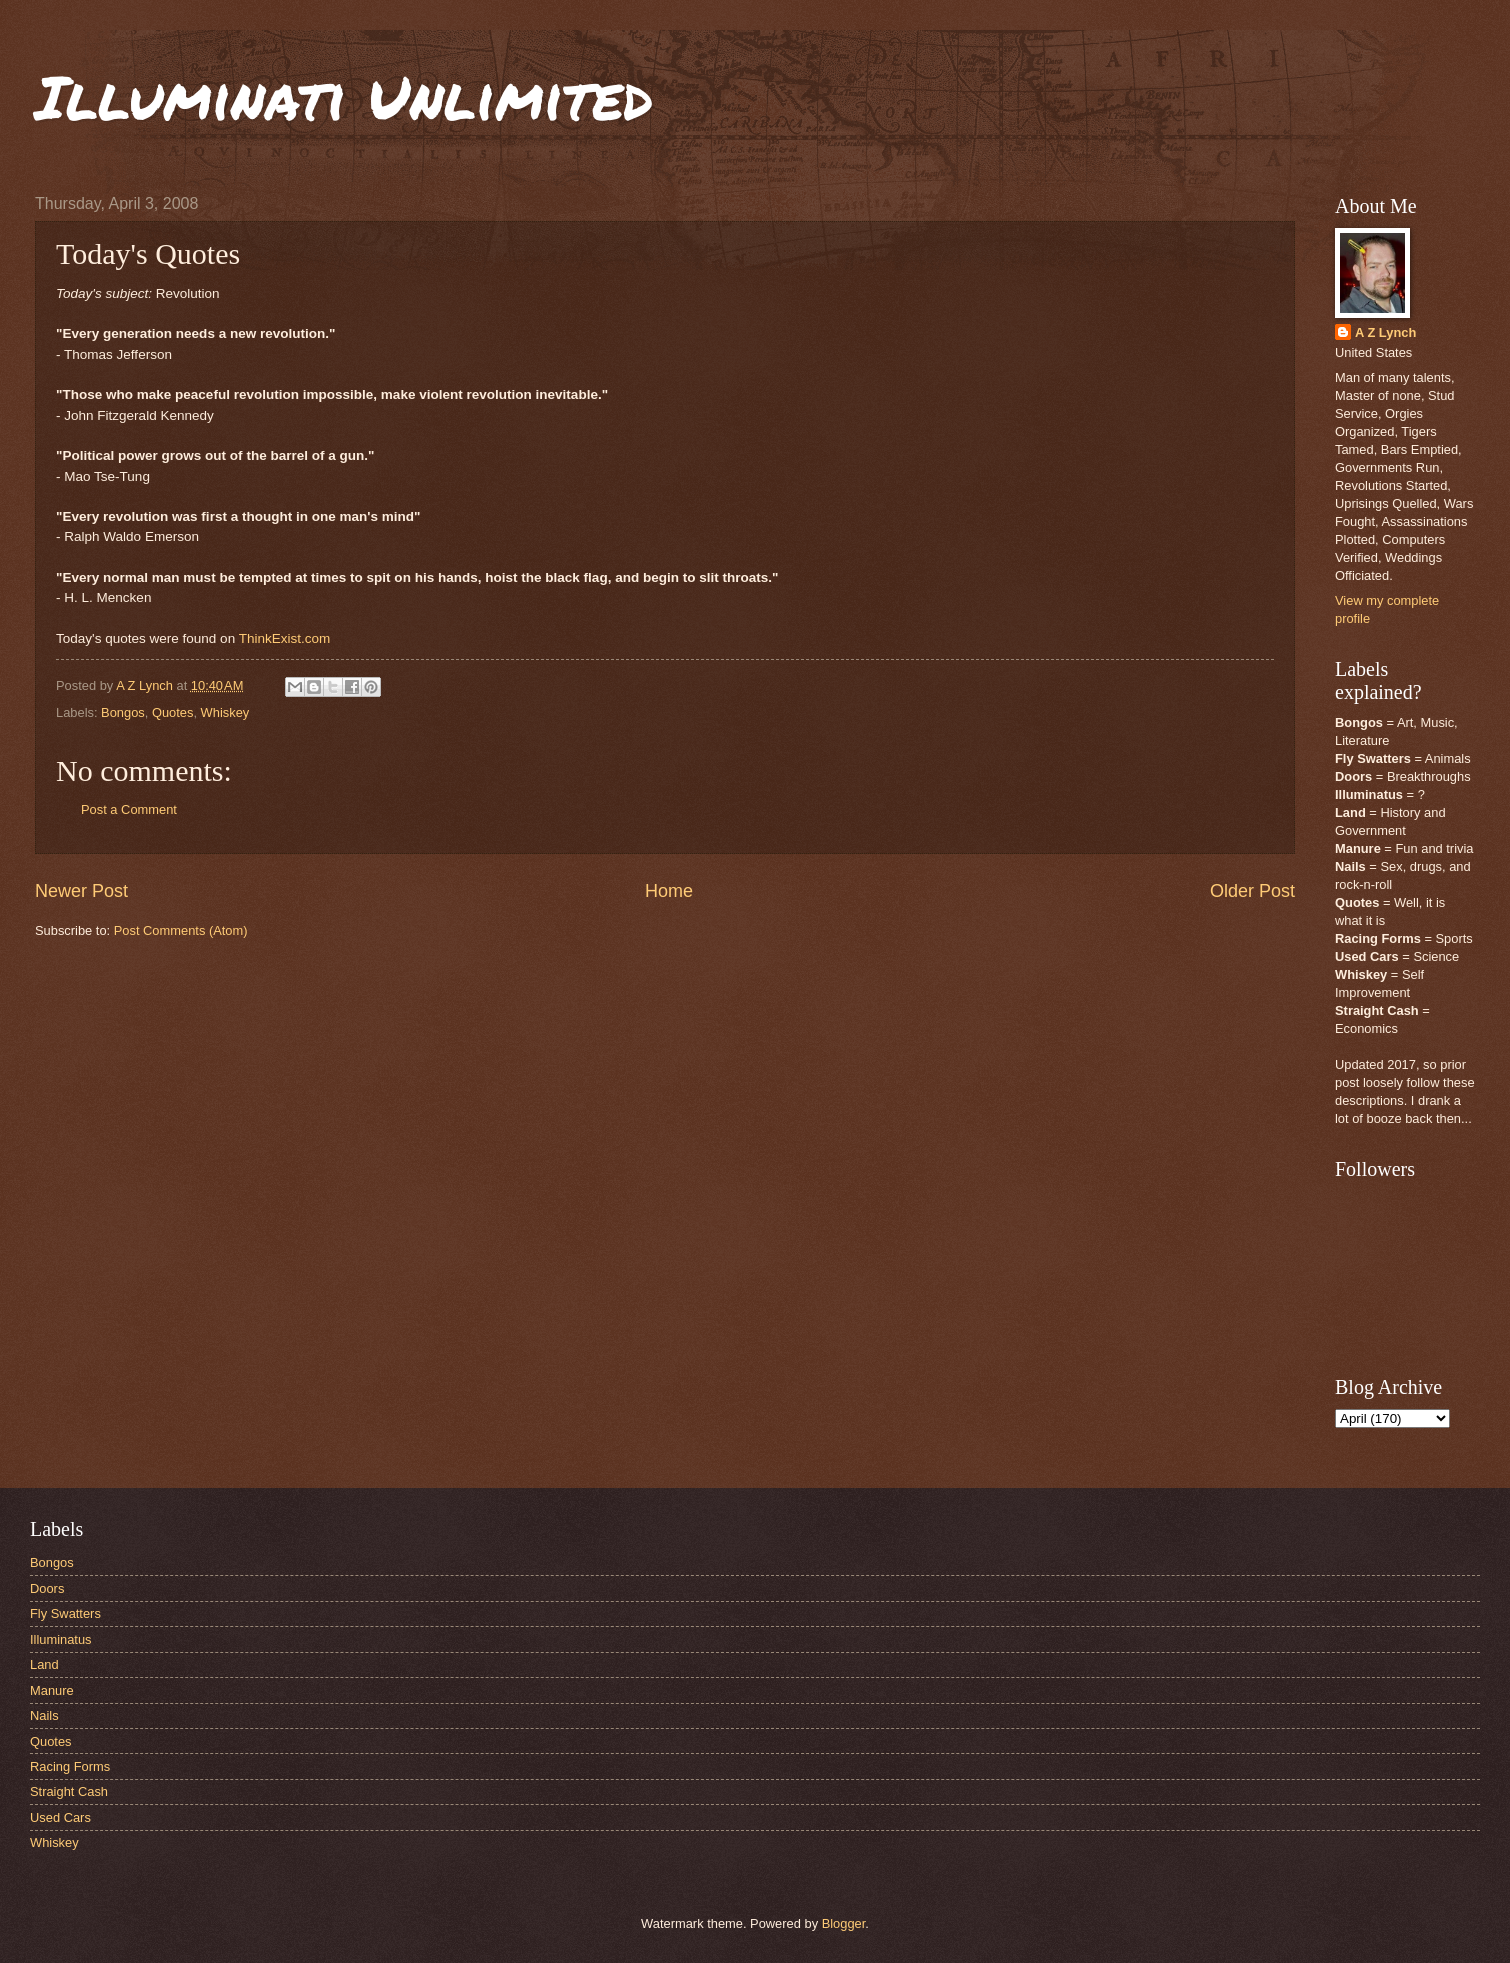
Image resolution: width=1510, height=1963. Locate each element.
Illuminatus (61, 1639)
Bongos (123, 712)
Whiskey (225, 712)
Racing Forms (70, 1766)
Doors (47, 1588)
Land (44, 1664)
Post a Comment (129, 809)
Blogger (844, 1923)
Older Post (1252, 891)
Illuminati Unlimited (344, 96)
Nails (44, 1715)
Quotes (173, 712)
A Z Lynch (1385, 332)
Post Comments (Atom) (181, 930)
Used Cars (60, 1817)
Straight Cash (69, 1791)
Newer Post (81, 891)
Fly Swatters (65, 1613)
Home (669, 891)
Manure (52, 1690)
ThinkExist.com (285, 638)
